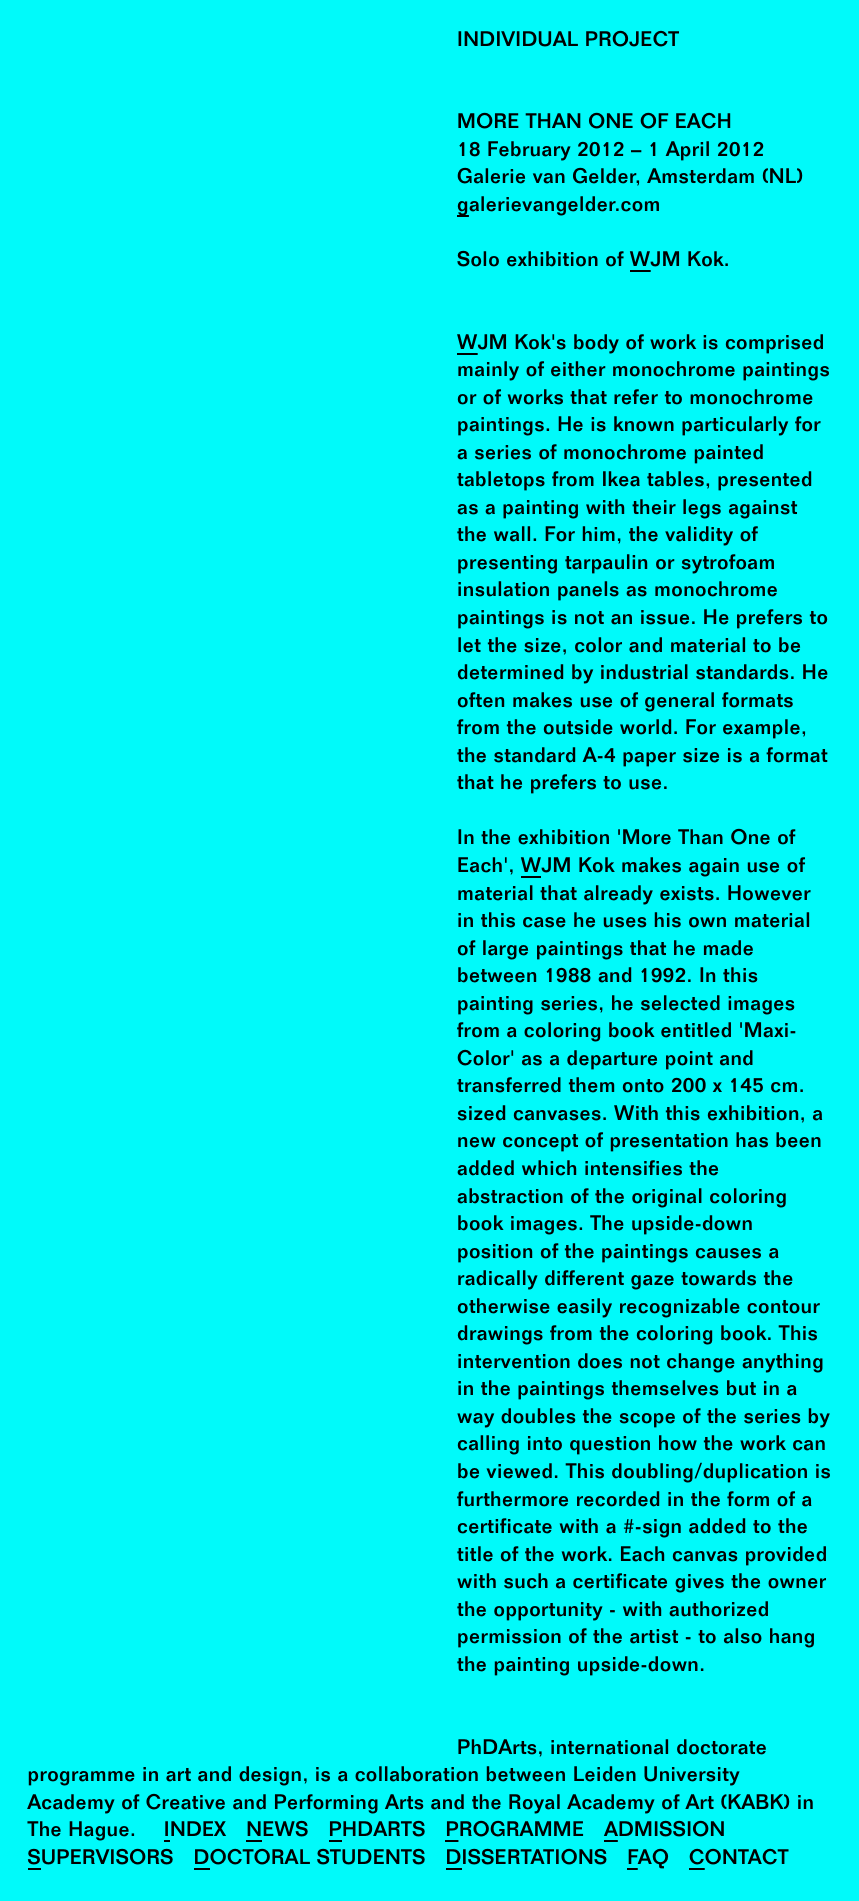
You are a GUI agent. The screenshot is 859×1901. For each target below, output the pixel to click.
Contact (739, 1859)
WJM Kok (677, 261)
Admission (665, 1831)
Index (195, 1831)
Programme (514, 1831)
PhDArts (377, 1831)
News (277, 1831)
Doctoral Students (310, 1859)
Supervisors (101, 1859)
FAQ (648, 1859)
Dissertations (527, 1859)
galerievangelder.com (559, 206)
